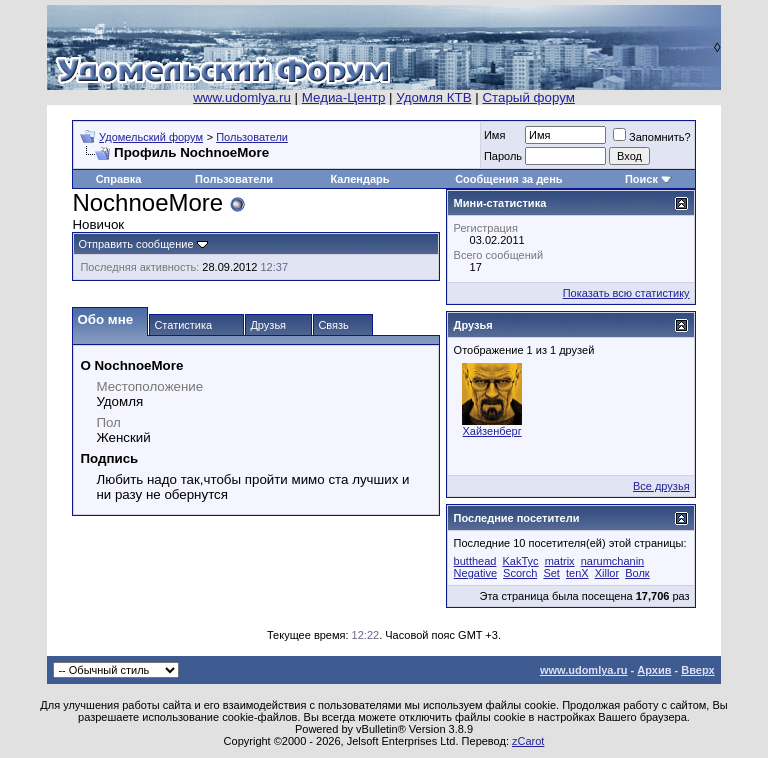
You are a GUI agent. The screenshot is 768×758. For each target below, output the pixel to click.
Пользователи (252, 137)
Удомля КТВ (433, 97)
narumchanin (613, 561)
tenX (577, 573)
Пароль (503, 156)
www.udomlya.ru (242, 97)
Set (551, 573)
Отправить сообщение (135, 244)
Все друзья (661, 486)
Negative (475, 573)
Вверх (697, 670)
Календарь (359, 179)
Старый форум (528, 97)
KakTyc (520, 561)
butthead (475, 561)
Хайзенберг (492, 431)
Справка (119, 179)
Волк (637, 573)
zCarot (528, 741)
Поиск (641, 179)
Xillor (607, 573)
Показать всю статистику (626, 293)
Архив (654, 670)
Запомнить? (652, 137)
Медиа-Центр (344, 97)
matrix (560, 561)
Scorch (520, 573)
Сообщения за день (508, 179)
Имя (494, 135)
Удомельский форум (151, 137)
